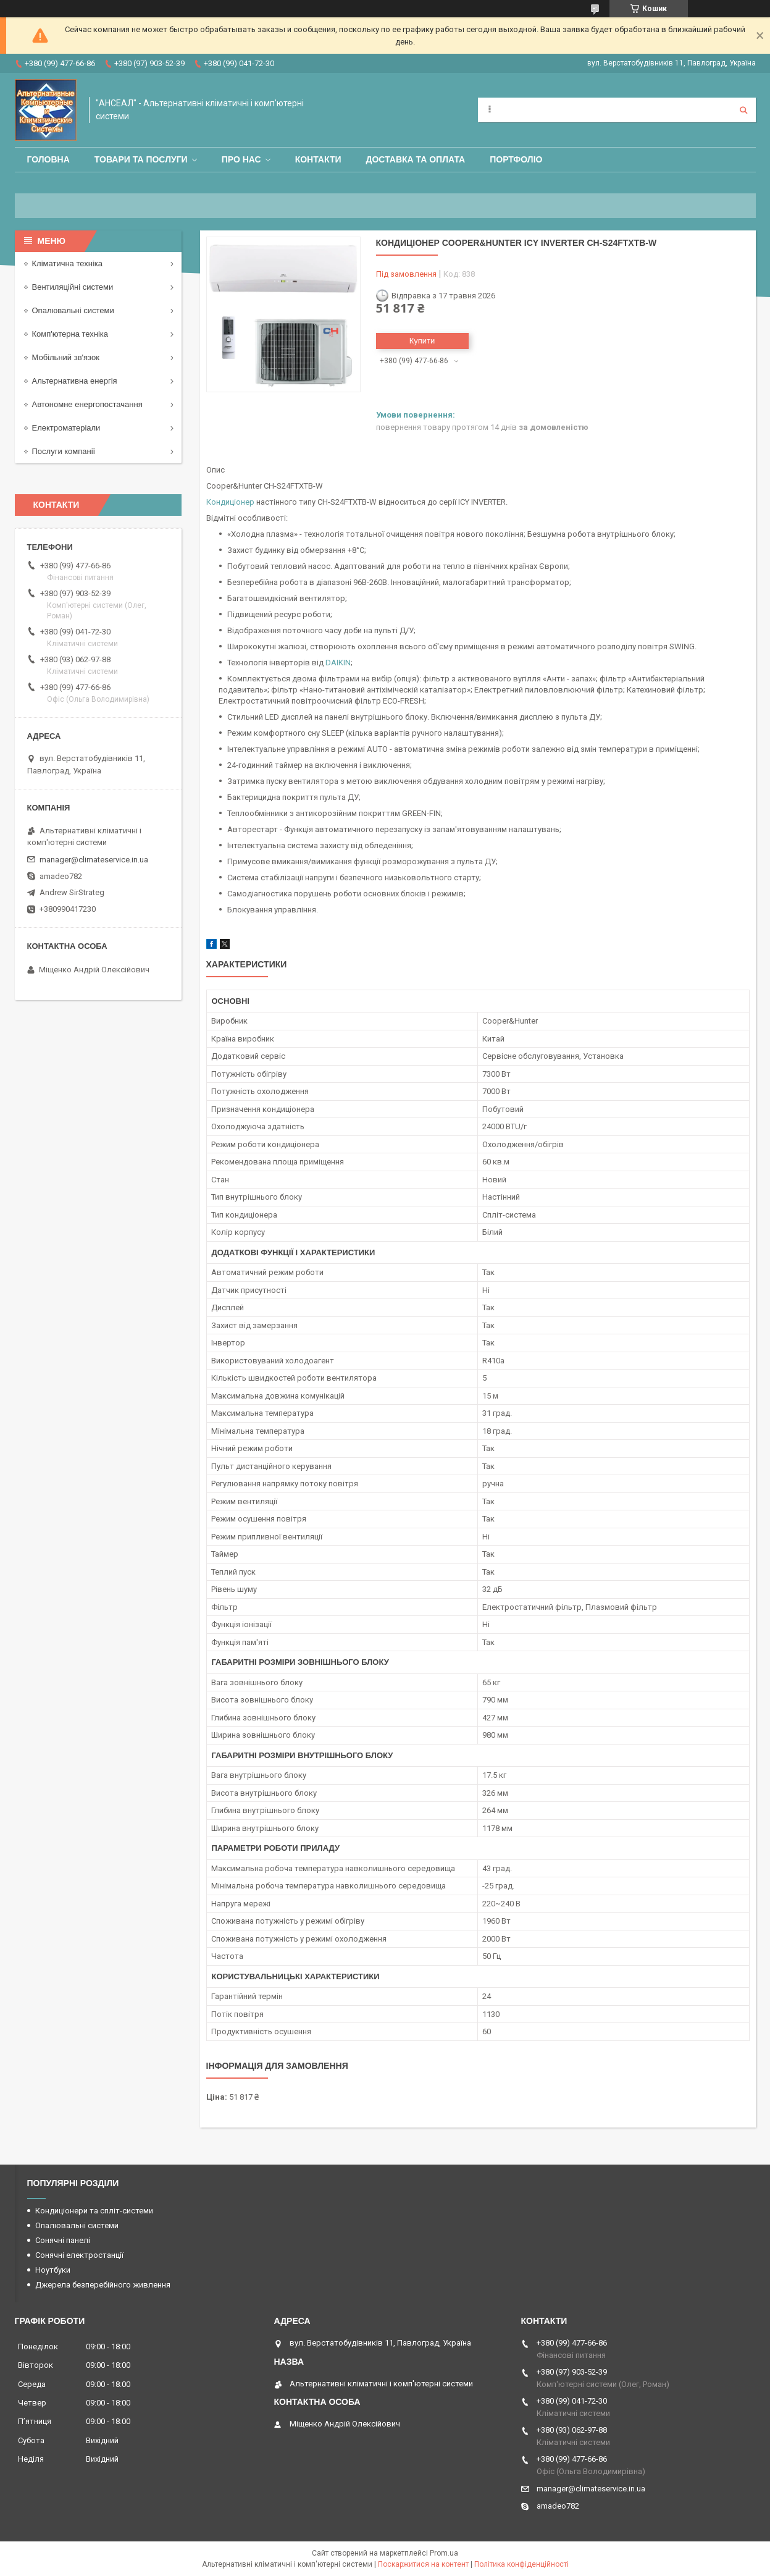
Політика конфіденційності (521, 2564)
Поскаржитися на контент (423, 2564)
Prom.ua (444, 2553)
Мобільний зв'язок (65, 357)
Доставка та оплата (416, 159)
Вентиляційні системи (73, 287)
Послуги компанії (64, 451)
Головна (48, 159)
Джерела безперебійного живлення (102, 2284)
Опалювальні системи (73, 310)
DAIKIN (338, 662)
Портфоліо (516, 159)
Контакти (318, 159)
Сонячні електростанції (79, 2255)
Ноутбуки (52, 2270)
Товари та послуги (141, 159)
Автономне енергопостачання (87, 404)
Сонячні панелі (62, 2240)
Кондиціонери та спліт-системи (94, 2210)
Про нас (241, 159)
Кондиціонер (230, 502)
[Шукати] (743, 110)
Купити (422, 340)
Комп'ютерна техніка (70, 334)
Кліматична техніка (67, 263)
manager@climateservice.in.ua (94, 859)
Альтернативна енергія (74, 380)
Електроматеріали (66, 427)
